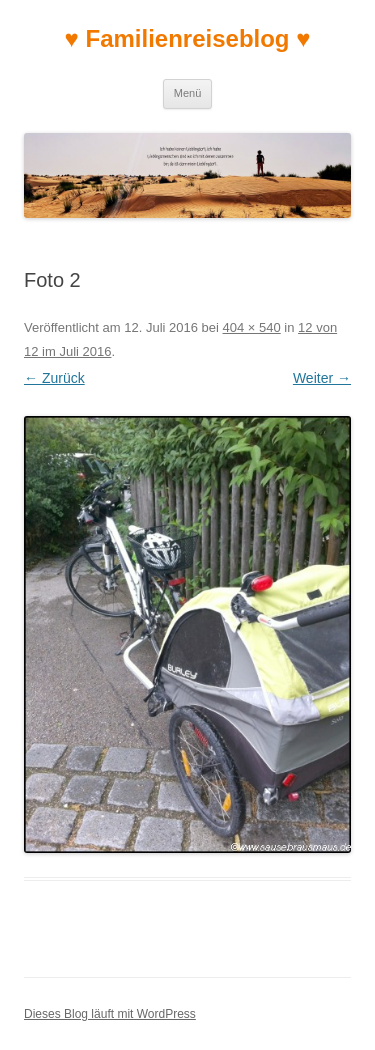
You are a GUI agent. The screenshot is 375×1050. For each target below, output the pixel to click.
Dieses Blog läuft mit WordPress (110, 1014)
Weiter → (322, 378)
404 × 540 (252, 327)
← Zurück (54, 378)
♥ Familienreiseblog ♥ (188, 38)
